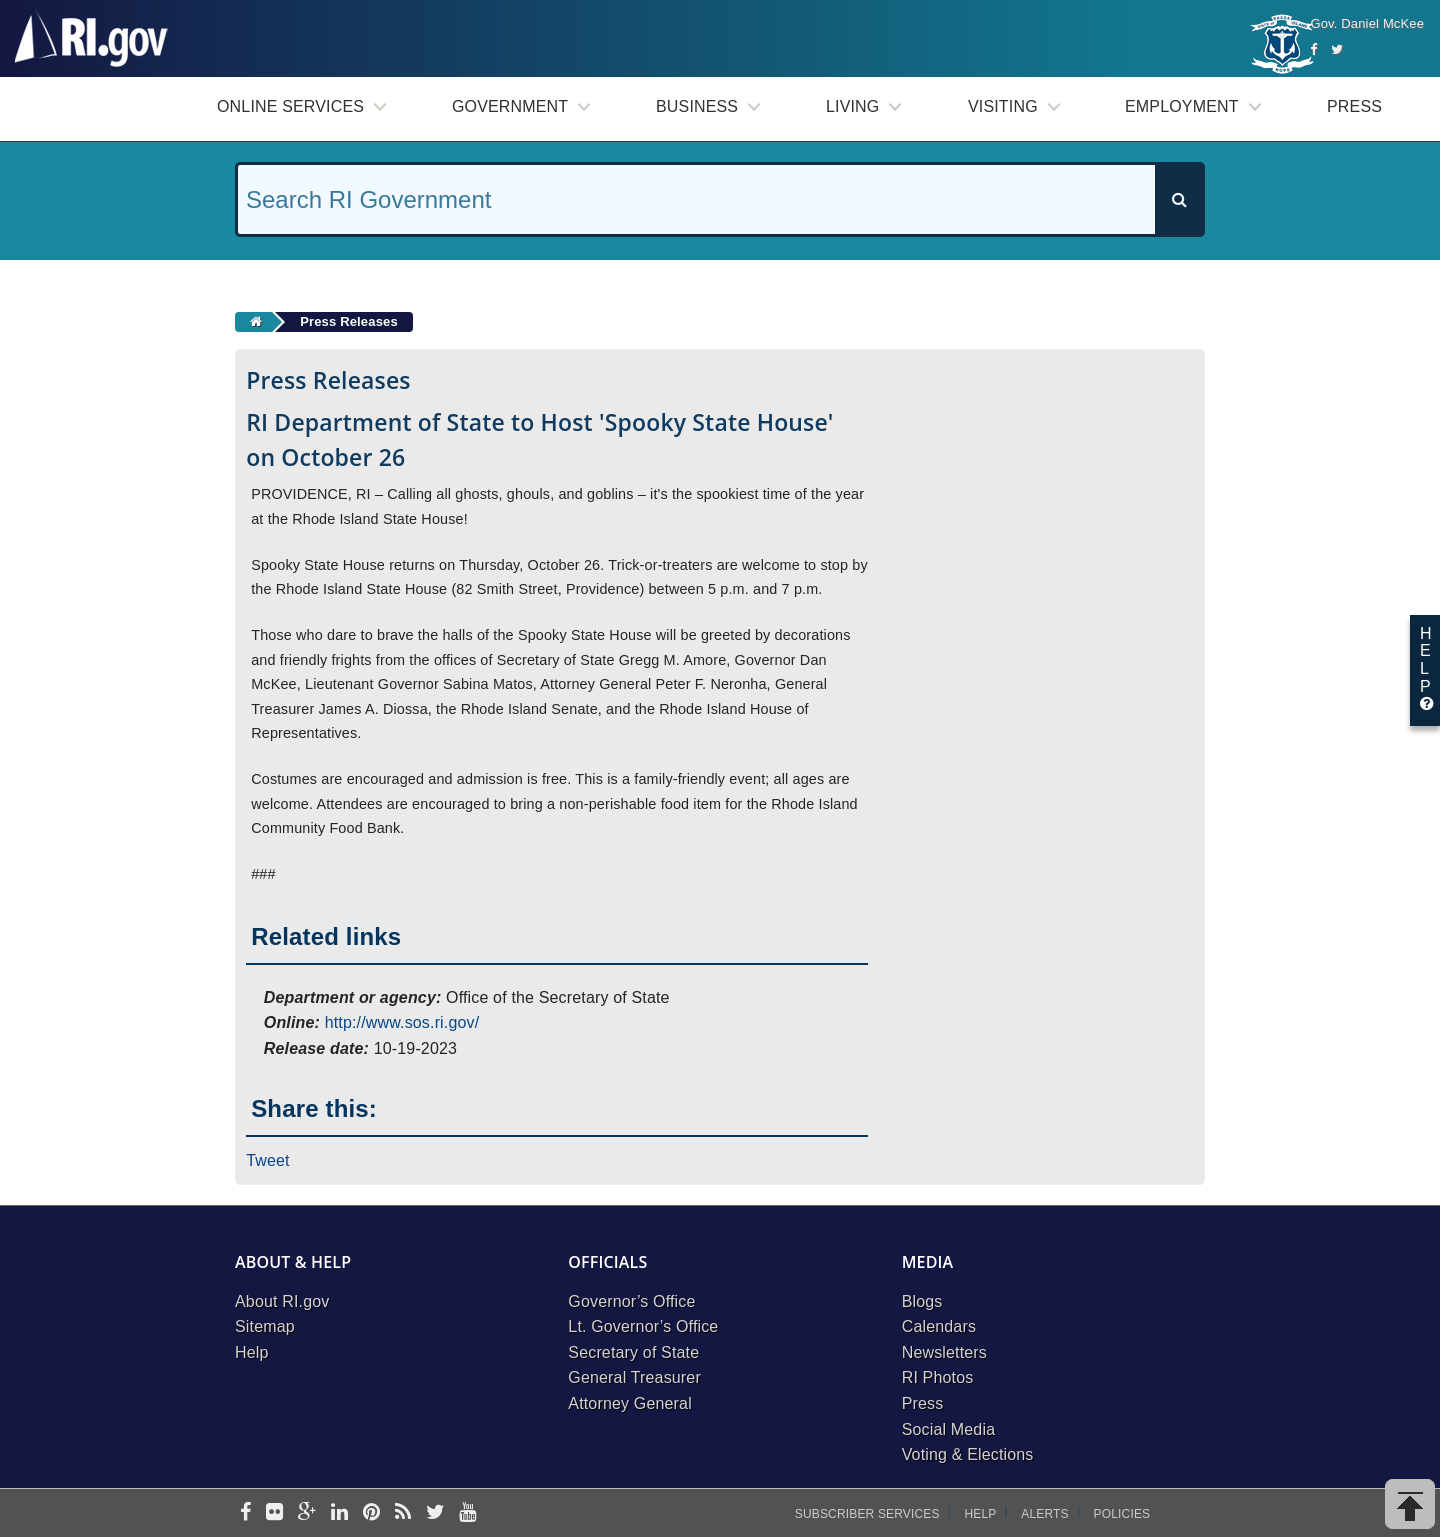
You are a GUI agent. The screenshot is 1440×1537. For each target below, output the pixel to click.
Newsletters (944, 1352)
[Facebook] (1313, 49)
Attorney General (630, 1403)
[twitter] (435, 1513)
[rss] (403, 1513)
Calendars (939, 1326)
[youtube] (467, 1513)
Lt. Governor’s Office (643, 1326)
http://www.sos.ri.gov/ (402, 1022)
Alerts (1044, 1514)
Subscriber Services (867, 1514)
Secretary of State (633, 1352)
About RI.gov (282, 1301)
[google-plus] (307, 1513)
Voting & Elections (968, 1454)
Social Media (949, 1429)
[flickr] (274, 1513)
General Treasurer (634, 1377)
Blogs (922, 1301)
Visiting (1003, 106)
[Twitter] (1337, 49)
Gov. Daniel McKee (1367, 23)
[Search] (1179, 199)
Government (510, 106)
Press (1354, 106)
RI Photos (938, 1377)
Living (852, 106)
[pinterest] (371, 1513)
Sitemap (265, 1326)
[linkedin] (339, 1513)
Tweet (268, 1160)
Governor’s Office (631, 1301)
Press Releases (349, 321)
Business (697, 106)
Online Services (290, 106)
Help (252, 1352)
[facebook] (245, 1513)
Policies (1122, 1514)
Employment (1182, 106)
